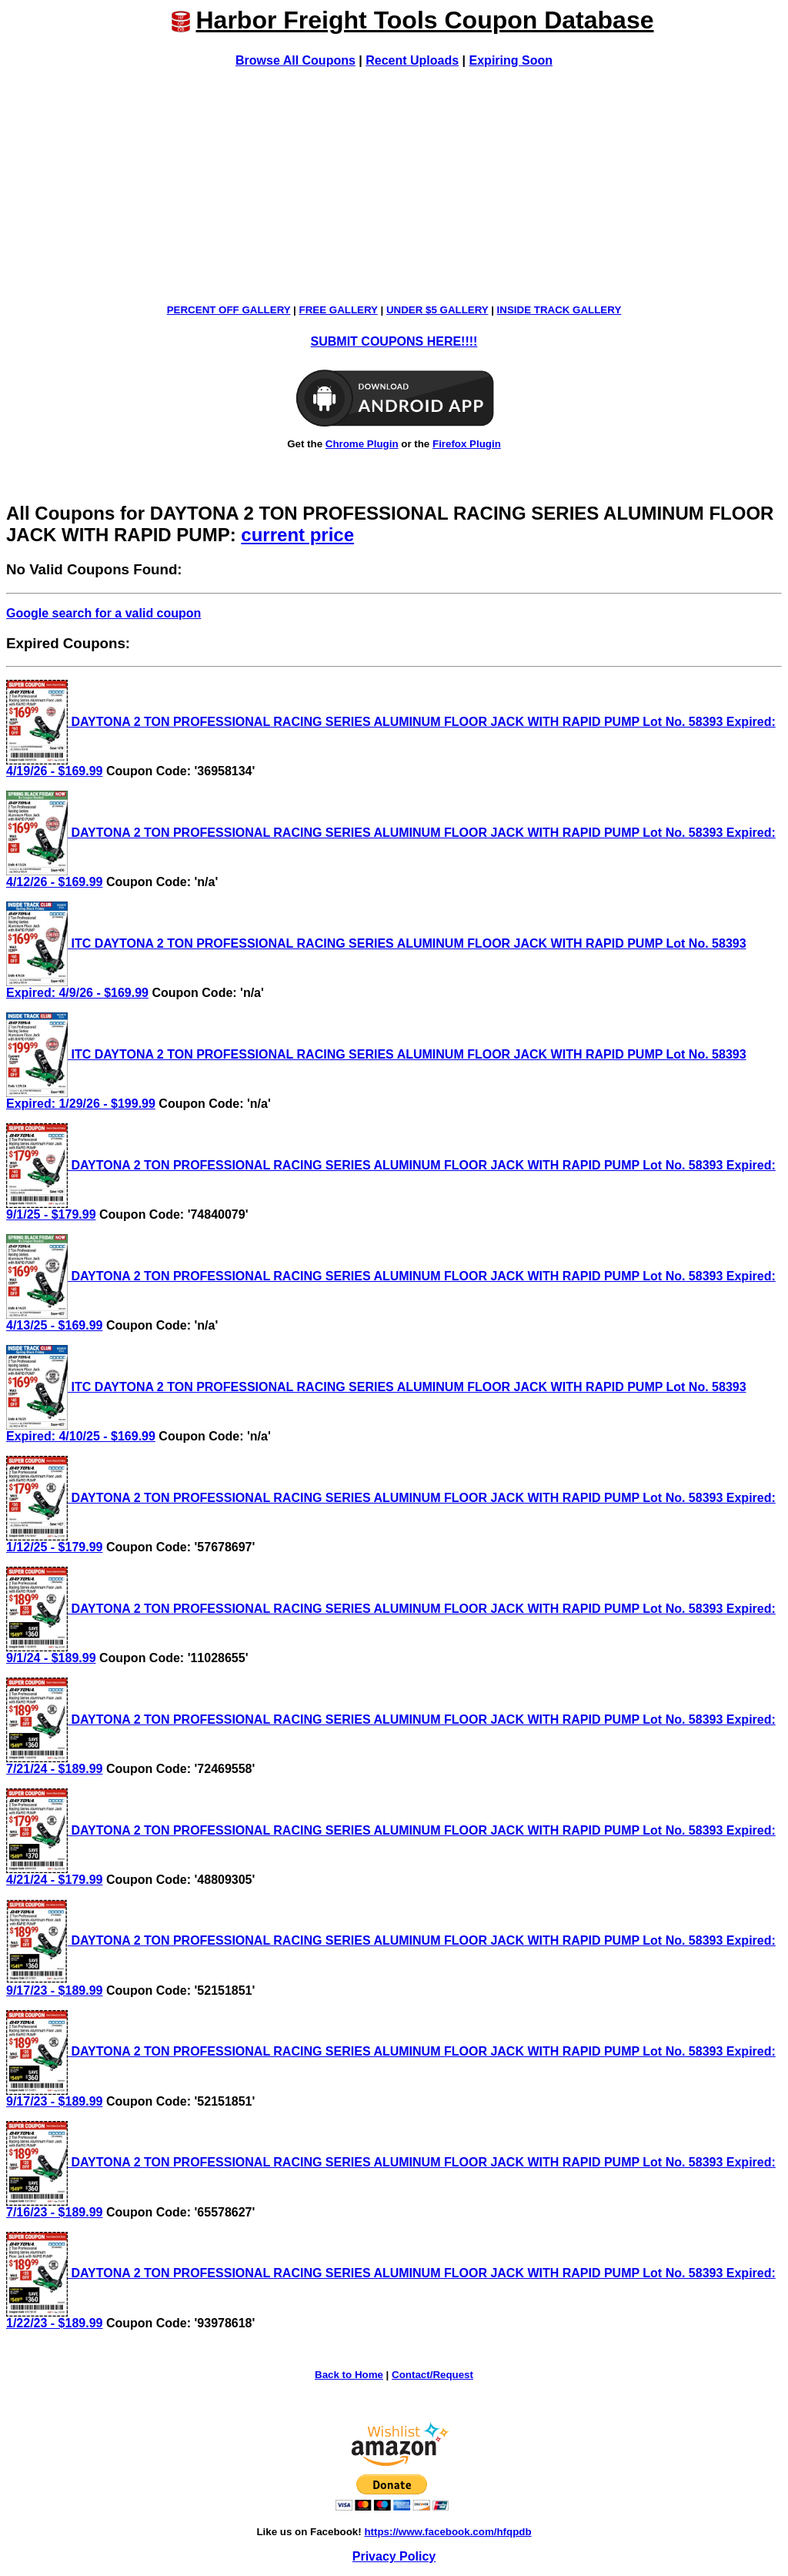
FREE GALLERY (338, 310)
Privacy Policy (394, 2556)
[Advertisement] (394, 185)
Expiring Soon (511, 60)
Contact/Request (432, 2374)
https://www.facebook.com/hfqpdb (447, 2532)
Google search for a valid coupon (103, 613)
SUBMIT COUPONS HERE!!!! (394, 341)
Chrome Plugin (362, 444)
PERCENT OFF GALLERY (229, 310)
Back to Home (349, 2374)
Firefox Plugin (466, 444)
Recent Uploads (412, 60)
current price (297, 534)
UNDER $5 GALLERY (437, 310)
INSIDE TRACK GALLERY (559, 310)
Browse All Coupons (295, 60)
